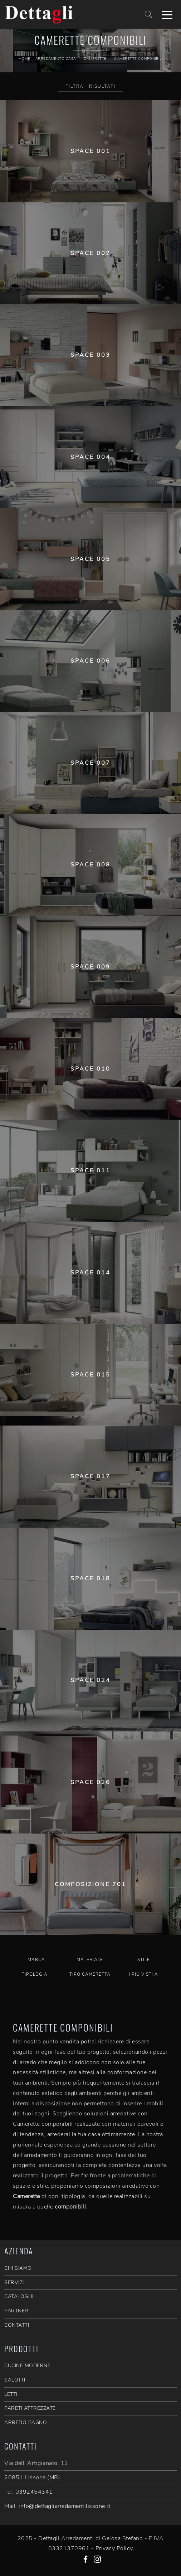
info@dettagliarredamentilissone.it (64, 2506)
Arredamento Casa (55, 58)
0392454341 (34, 2492)
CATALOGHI (19, 2296)
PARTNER (16, 2310)
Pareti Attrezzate (30, 2408)
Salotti (14, 2379)
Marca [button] (36, 1959)
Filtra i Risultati (90, 86)
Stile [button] (143, 1959)
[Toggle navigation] (167, 14)
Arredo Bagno (25, 2422)
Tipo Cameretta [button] (90, 1974)
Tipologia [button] (35, 1974)
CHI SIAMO (18, 2268)
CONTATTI (16, 2325)
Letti (11, 2394)
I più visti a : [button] (145, 1974)
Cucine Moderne (27, 2365)
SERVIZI (14, 2282)
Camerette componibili (138, 58)
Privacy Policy (114, 2548)
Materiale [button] (90, 1959)
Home (24, 58)
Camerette (95, 58)
